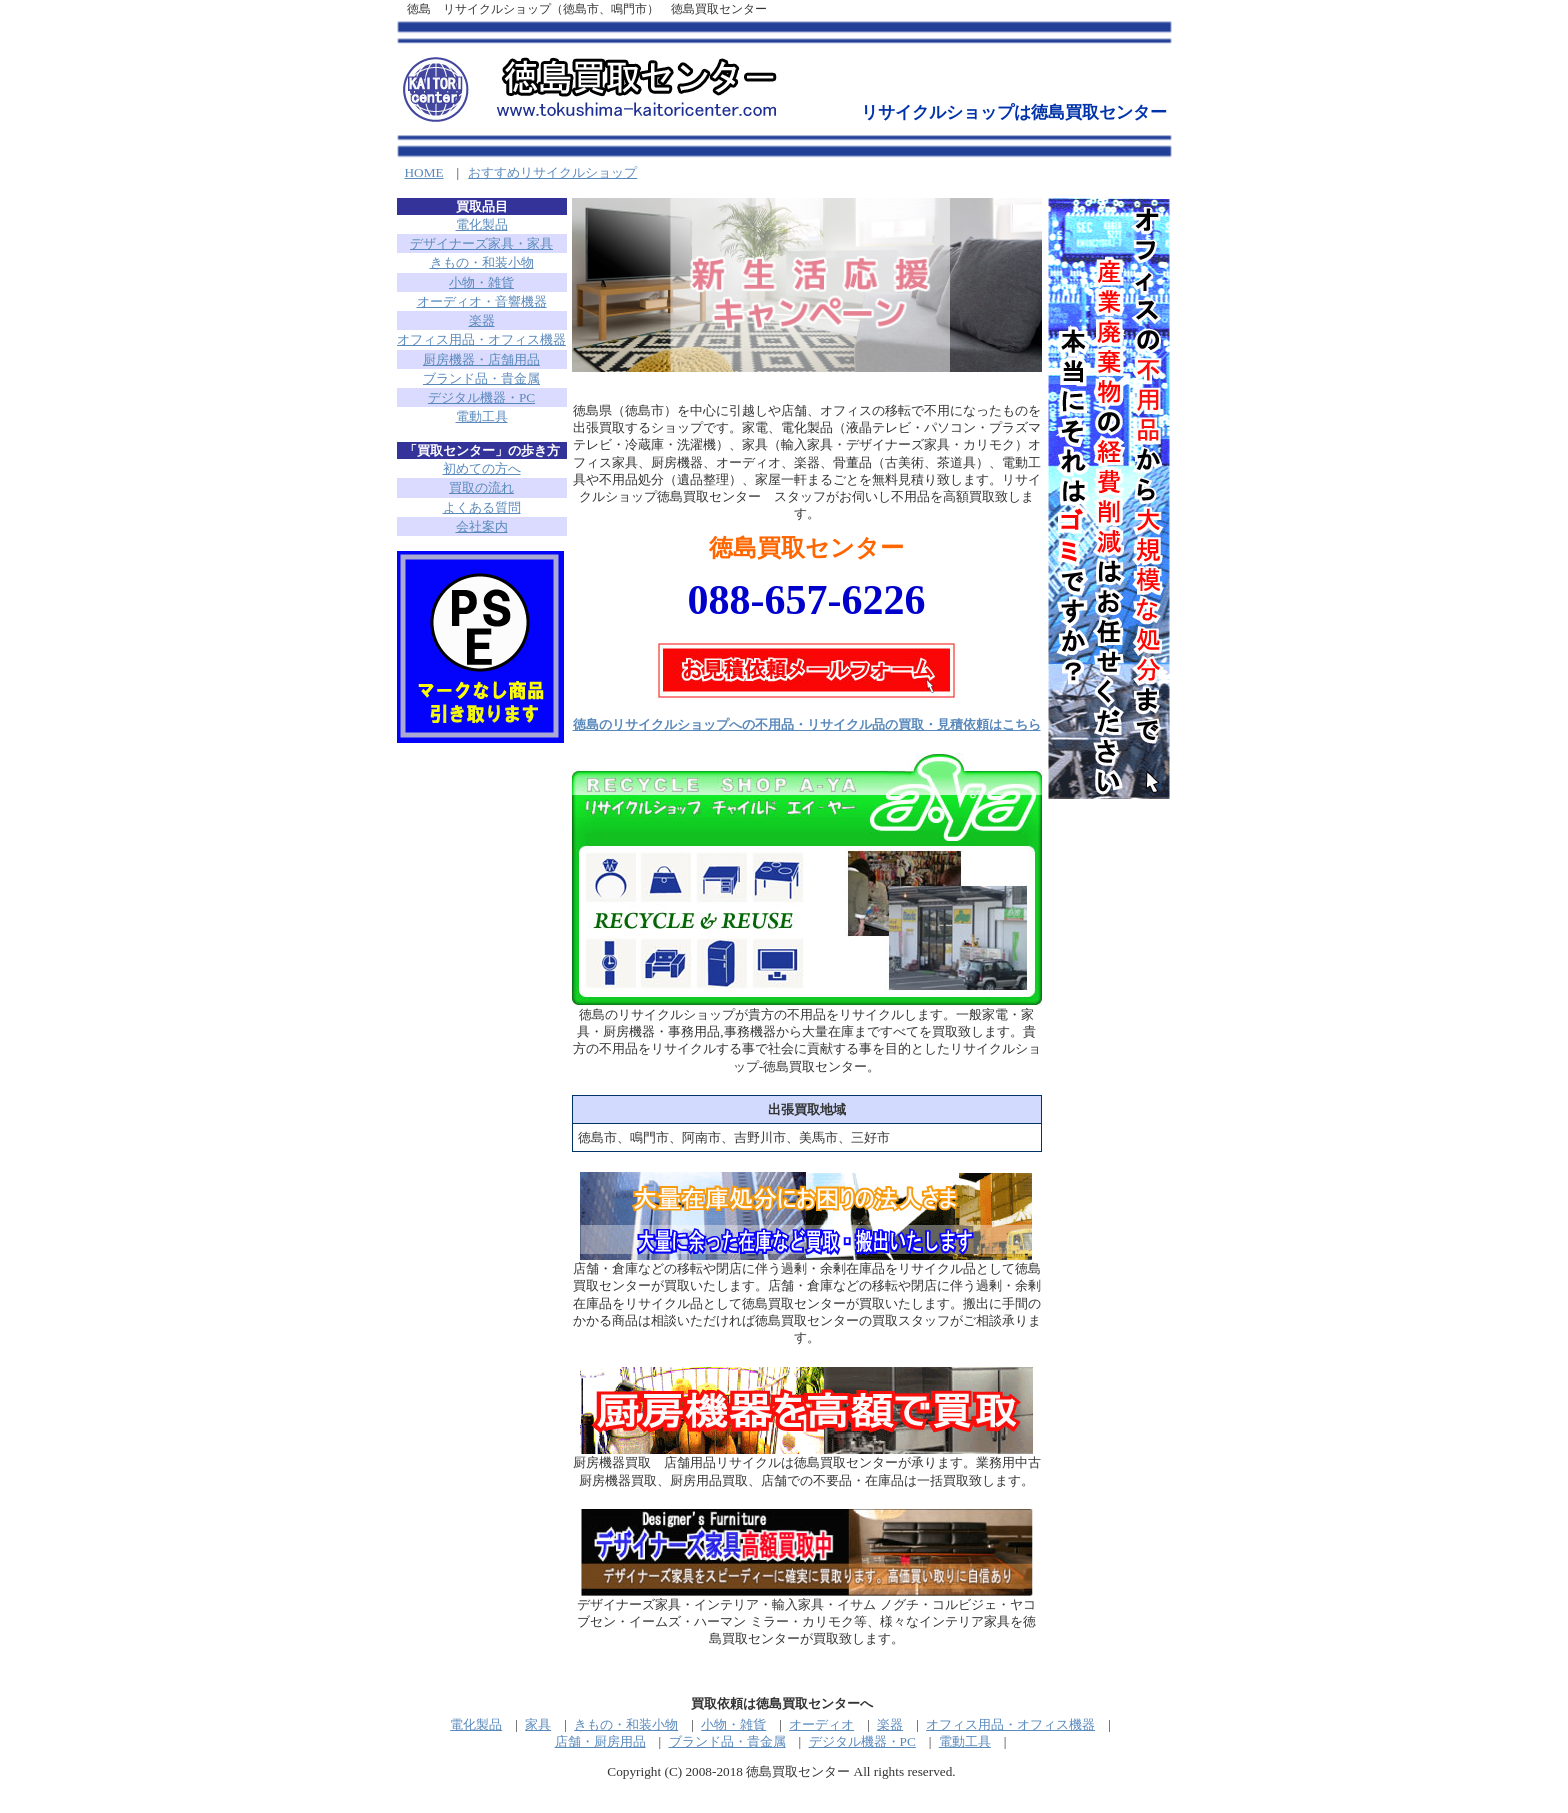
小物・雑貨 (481, 282)
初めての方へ (482, 468)
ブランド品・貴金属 (481, 378)
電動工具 (482, 416)
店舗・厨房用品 (600, 1741)
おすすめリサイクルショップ (552, 172)
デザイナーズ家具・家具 (481, 243)
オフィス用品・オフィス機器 (481, 339)
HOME (424, 172)
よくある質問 (482, 507)
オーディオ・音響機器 (482, 301)
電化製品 (482, 224)
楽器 (482, 320)
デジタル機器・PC (481, 397)
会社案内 (482, 526)
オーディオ (821, 1724)
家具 (538, 1724)
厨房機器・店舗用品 (481, 359)
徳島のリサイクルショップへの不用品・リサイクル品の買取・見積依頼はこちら (807, 724)
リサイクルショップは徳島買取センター (1014, 112)
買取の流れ (481, 487)
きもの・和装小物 (482, 262)
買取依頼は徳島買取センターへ (782, 1703)
